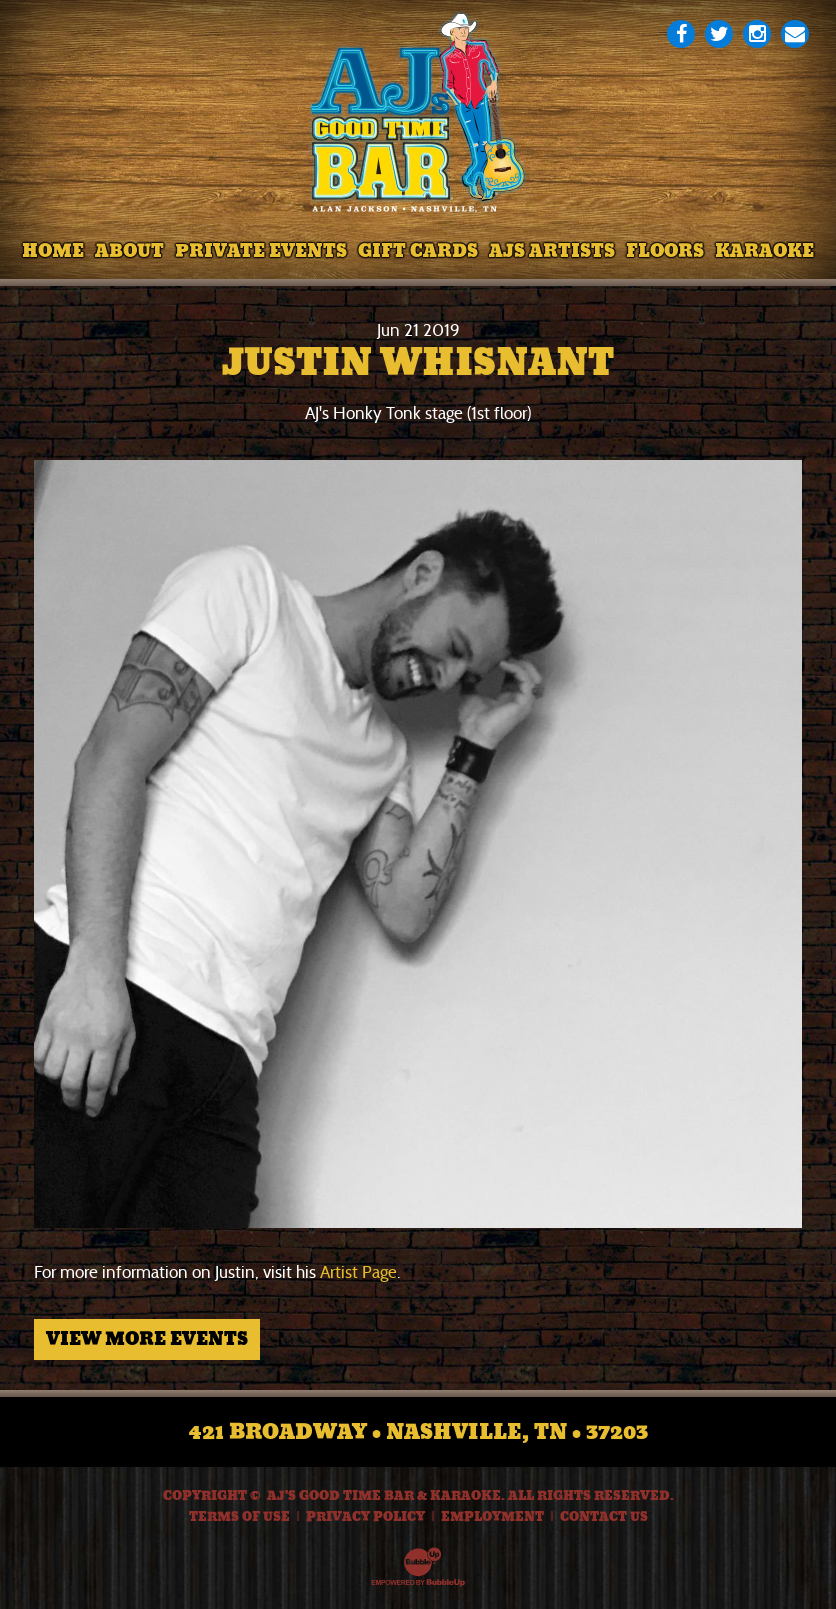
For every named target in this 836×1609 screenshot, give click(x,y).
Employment (492, 1517)
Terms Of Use (239, 1517)
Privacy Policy (365, 1517)
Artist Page (358, 1272)
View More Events (147, 1339)
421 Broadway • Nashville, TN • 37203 (418, 1432)
